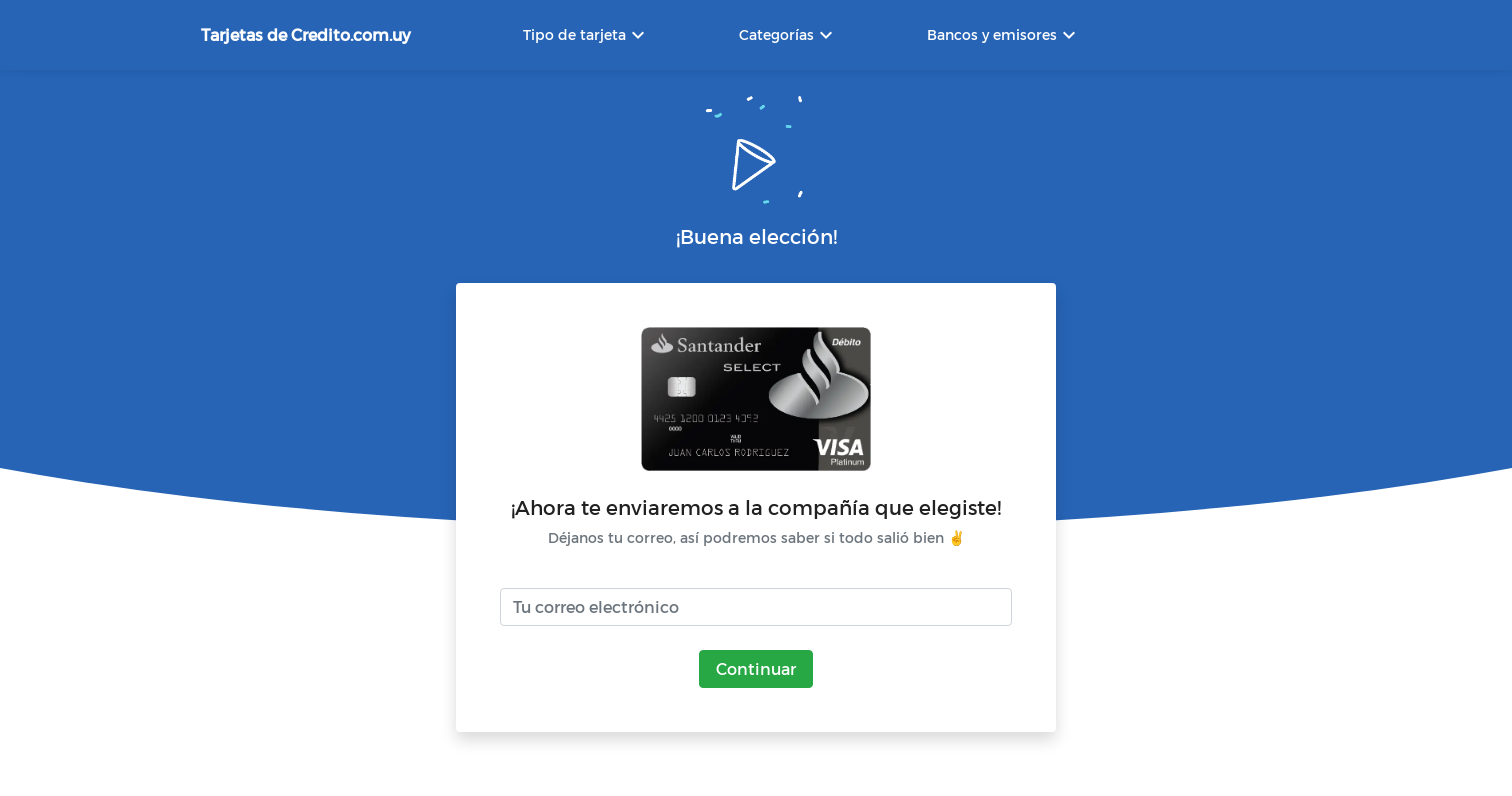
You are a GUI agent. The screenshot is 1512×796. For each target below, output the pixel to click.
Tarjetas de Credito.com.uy (306, 34)
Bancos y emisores (1004, 35)
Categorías (788, 35)
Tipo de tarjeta (586, 35)
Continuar (756, 668)
